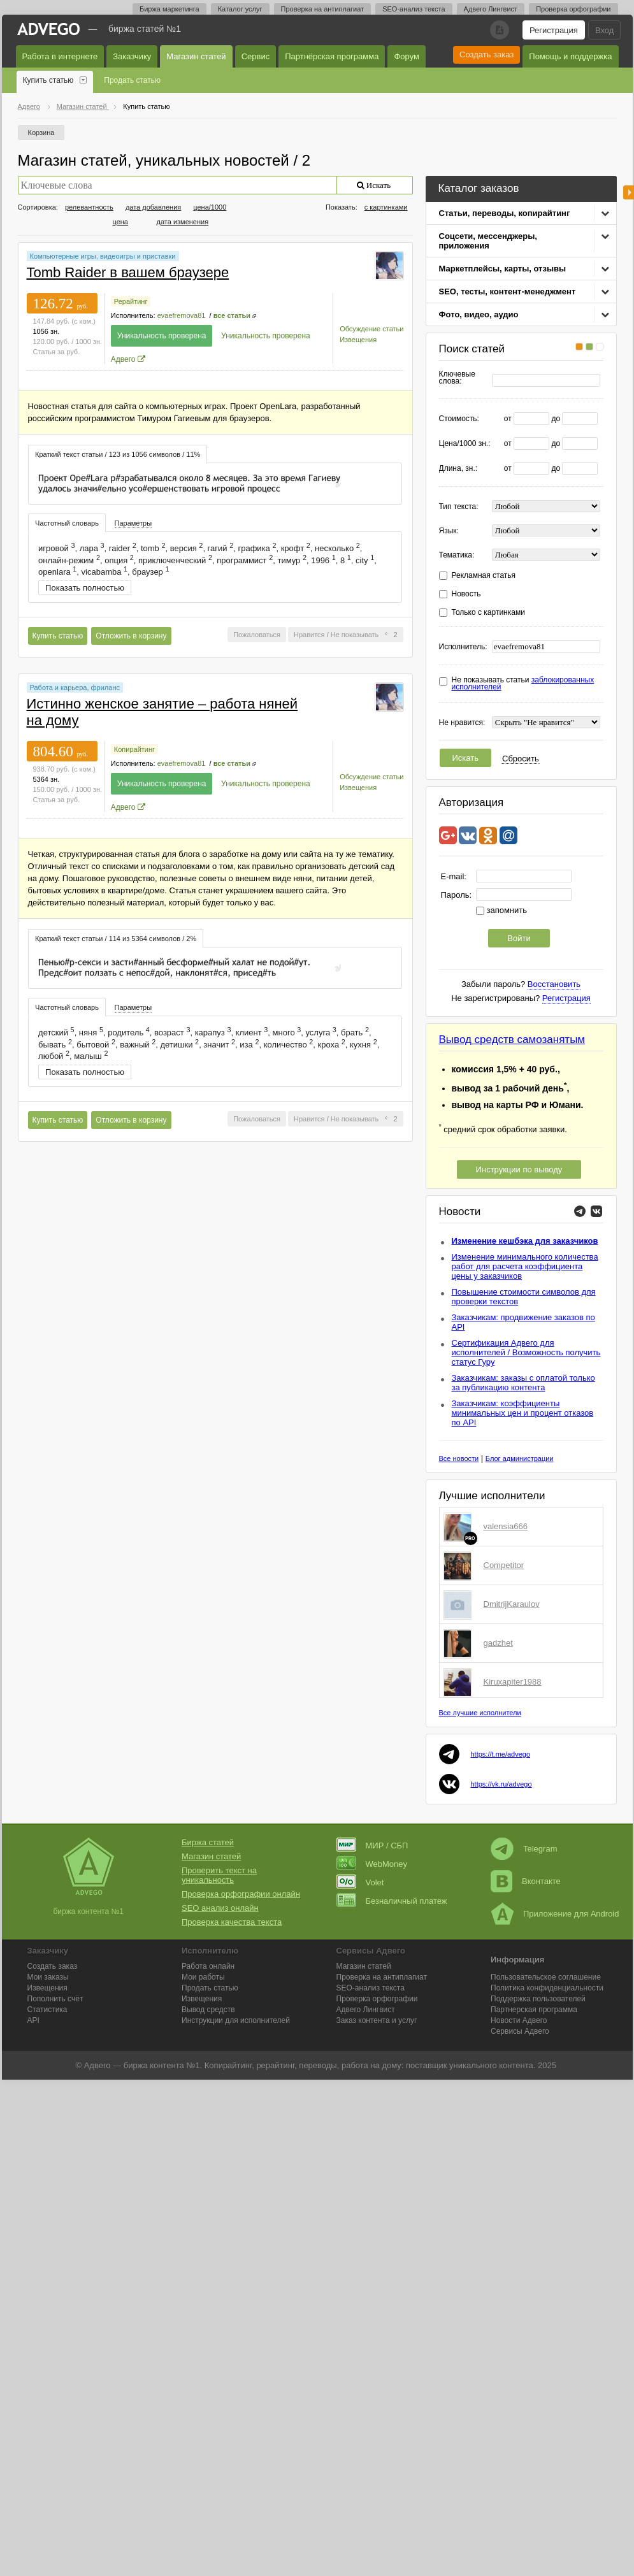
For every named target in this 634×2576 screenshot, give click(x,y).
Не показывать (355, 634)
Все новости (459, 1458)
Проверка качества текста (232, 1922)
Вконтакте (526, 1881)
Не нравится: (462, 722)
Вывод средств (208, 2009)
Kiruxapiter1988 (513, 1682)
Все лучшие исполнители (480, 1712)
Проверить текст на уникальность (219, 1875)
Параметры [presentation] (133, 523)
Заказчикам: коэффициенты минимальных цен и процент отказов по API (523, 1413)
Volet (360, 1882)
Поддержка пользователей (538, 1998)
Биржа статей (208, 1842)
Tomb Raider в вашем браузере (128, 272)
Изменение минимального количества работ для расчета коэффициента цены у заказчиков (525, 1266)
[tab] (117, 454)
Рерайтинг (131, 301)
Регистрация (554, 30)
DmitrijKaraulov (512, 1604)
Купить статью (48, 80)
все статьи (231, 315)
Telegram (524, 1848)
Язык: (449, 531)
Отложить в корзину (131, 635)
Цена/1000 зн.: (465, 443)
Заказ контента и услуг (376, 2020)
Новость (466, 594)
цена (121, 222)
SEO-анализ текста (413, 9)
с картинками (386, 207)
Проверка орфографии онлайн (241, 1894)
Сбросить (520, 758)
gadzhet (498, 1643)
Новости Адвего (519, 2020)
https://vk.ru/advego (501, 1784)
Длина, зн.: (458, 468)
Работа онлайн (208, 1966)
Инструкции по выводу (519, 1169)
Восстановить (554, 984)
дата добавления (153, 207)
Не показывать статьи (523, 684)
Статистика (47, 2009)
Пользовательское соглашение (546, 1977)
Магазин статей (196, 56)
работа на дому (371, 2065)
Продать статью (132, 80)
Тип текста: (459, 506)
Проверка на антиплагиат (322, 9)
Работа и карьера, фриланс (75, 687)
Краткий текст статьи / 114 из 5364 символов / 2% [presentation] (115, 938)
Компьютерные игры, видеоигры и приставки (103, 256)
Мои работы (203, 1977)
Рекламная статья (484, 575)
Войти (518, 938)
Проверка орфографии (573, 9)
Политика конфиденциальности (547, 1987)
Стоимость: (459, 418)
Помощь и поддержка (570, 56)
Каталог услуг (240, 9)
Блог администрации (520, 1458)
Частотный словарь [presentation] (67, 523)
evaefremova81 (181, 315)
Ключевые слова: (457, 378)
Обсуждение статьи (371, 329)
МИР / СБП (372, 1845)
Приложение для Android (555, 1913)
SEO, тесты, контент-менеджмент (507, 291)
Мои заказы (48, 1977)
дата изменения (183, 222)
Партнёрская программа (331, 56)
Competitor (504, 1565)
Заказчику (132, 56)
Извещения (358, 339)
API (33, 2020)
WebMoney (372, 1864)
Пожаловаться (256, 634)
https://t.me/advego (501, 1754)
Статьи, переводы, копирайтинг (504, 213)
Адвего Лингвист (491, 9)
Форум (406, 56)
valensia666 (506, 1526)
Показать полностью (84, 588)
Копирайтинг (134, 749)
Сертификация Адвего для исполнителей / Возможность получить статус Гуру (526, 1352)
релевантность (89, 207)
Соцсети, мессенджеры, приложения (488, 240)
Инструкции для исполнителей (236, 2020)
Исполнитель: (463, 647)
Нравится (309, 634)
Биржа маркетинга (169, 9)
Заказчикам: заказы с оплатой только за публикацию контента (523, 1382)
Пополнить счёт (55, 1998)
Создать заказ (486, 54)
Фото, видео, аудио (479, 314)
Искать (465, 758)
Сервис (255, 56)
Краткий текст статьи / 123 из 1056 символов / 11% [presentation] (117, 454)
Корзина (41, 132)
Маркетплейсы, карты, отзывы (502, 268)
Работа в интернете (60, 56)
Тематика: (457, 555)
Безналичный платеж (391, 1901)
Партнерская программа (534, 2009)
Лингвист (365, 2009)
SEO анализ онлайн (220, 1908)
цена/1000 (209, 207)
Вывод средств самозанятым (512, 1039)
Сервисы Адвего (520, 2031)
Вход (604, 30)
